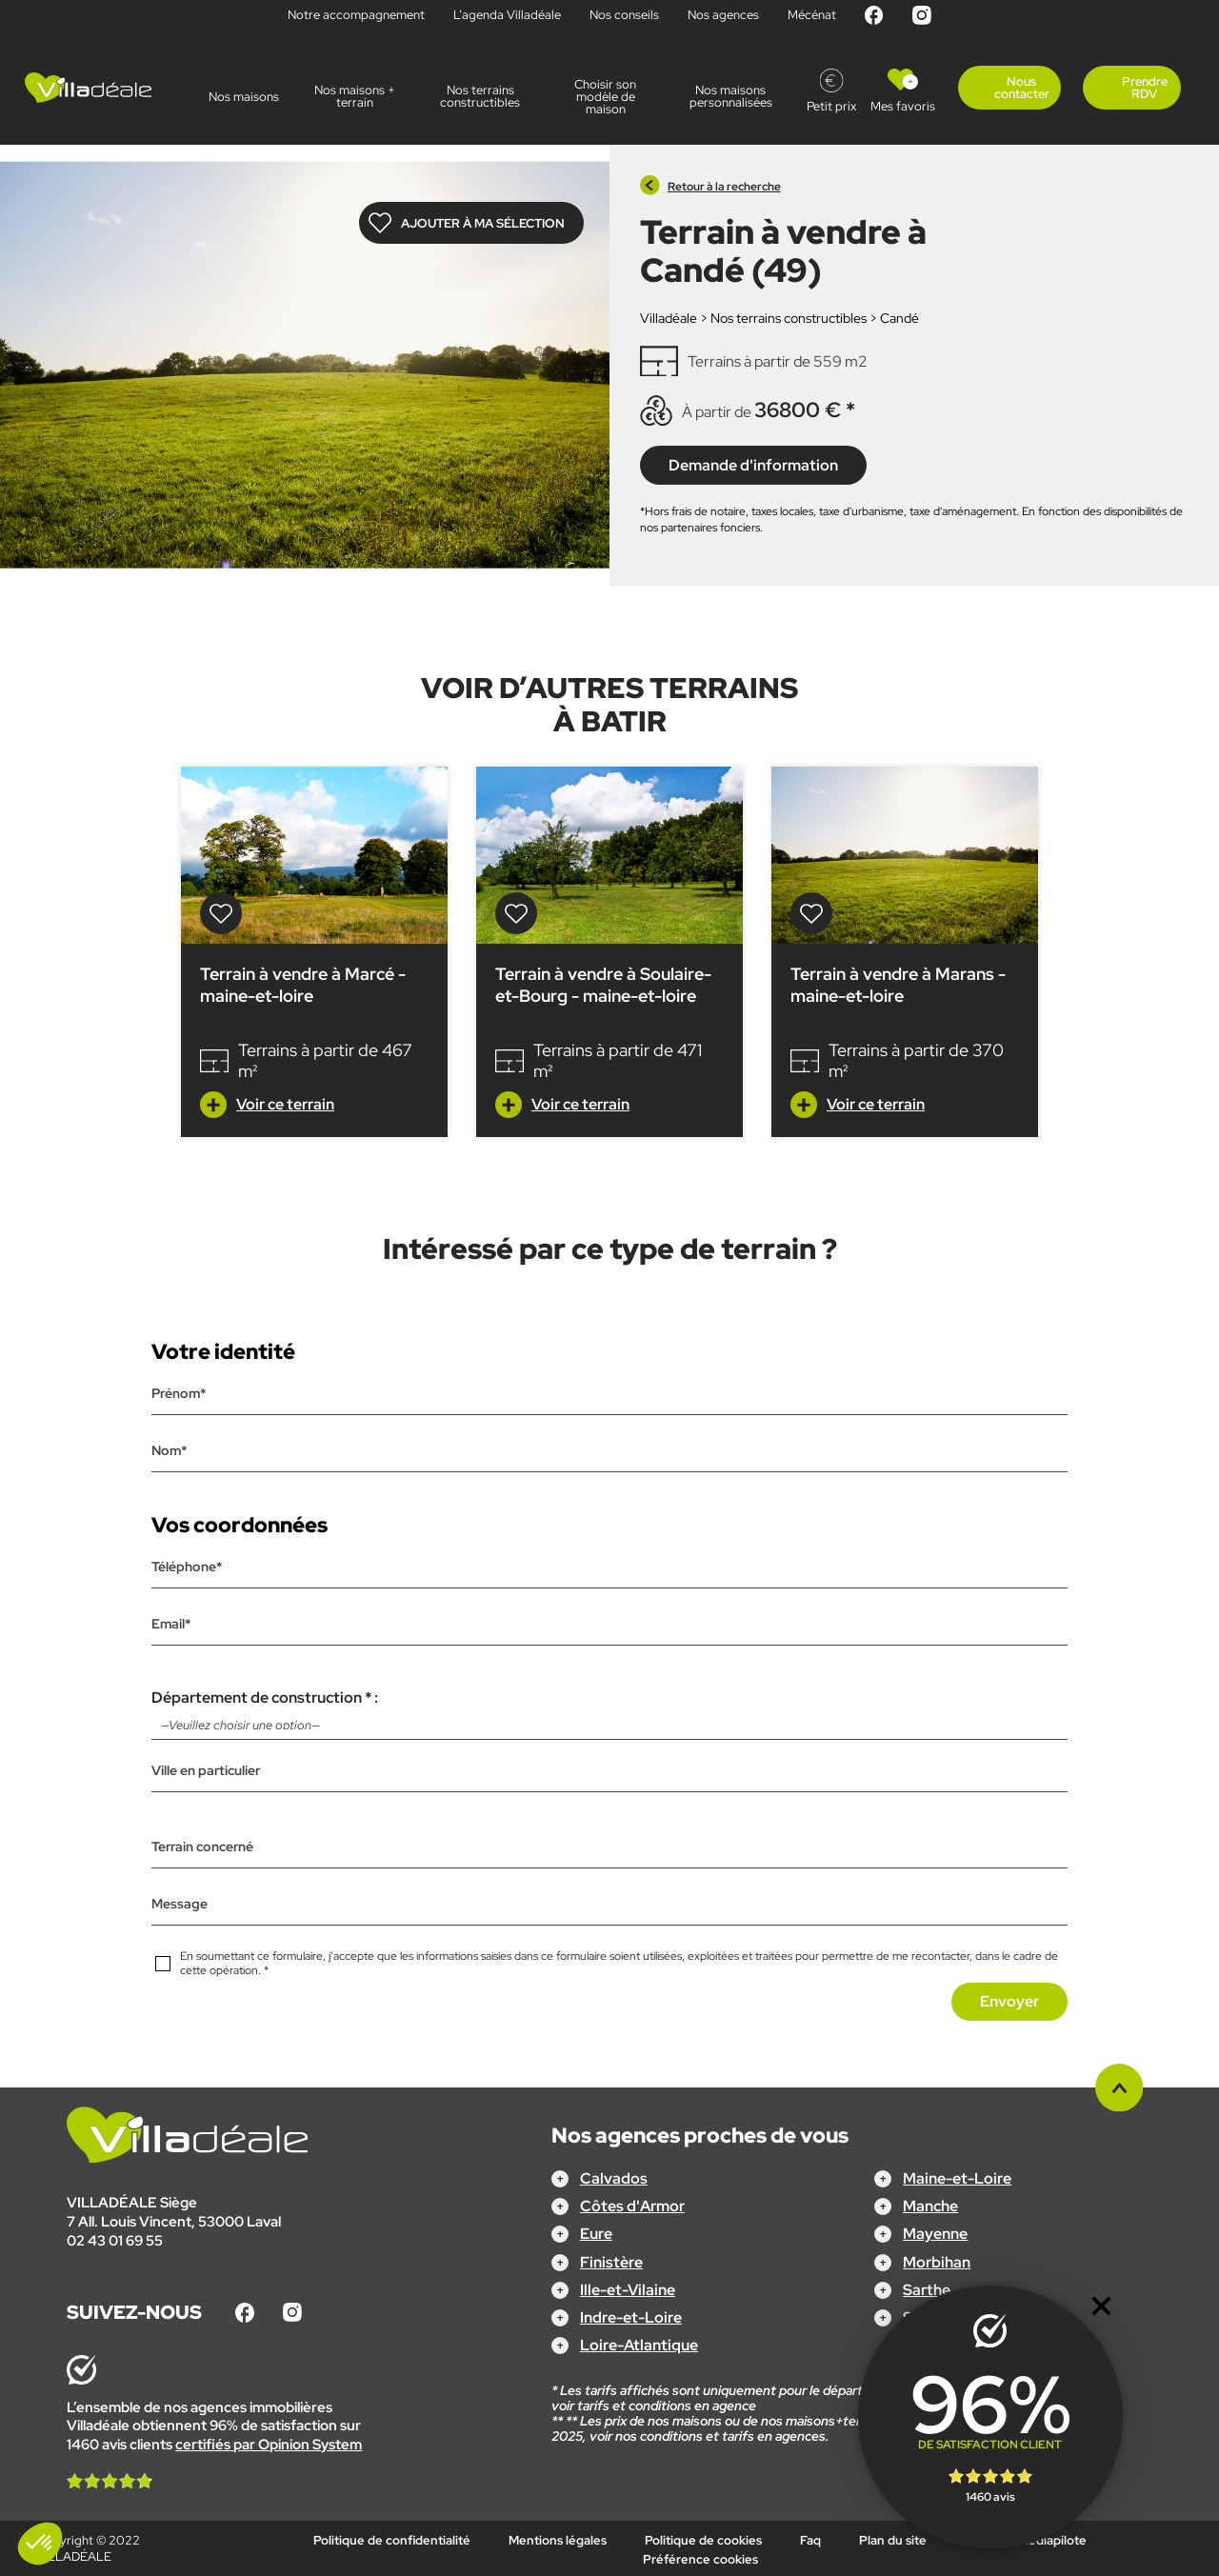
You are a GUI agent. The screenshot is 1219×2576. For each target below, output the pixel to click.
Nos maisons (244, 97)
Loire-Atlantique (639, 2345)
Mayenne (935, 2234)
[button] (40, 2543)
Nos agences (723, 15)
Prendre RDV (1145, 87)
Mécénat (812, 15)
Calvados (614, 2178)
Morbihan (936, 2261)
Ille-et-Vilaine (627, 2289)
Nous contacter (1021, 87)
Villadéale (668, 318)
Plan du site (893, 2540)
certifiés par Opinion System (268, 2443)
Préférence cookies (700, 2558)
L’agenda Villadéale (507, 15)
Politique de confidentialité (391, 2540)
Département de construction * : (610, 1713)
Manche (930, 2206)
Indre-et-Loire (631, 2317)
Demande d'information (753, 464)
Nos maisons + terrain (354, 96)
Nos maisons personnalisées (730, 96)
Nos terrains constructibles (480, 96)
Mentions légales (558, 2540)
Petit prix (831, 106)
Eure (596, 2234)
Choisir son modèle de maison (605, 96)
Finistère (611, 2261)
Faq (810, 2540)
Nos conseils (624, 15)
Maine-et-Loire (957, 2178)
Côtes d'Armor (632, 2206)
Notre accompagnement (356, 15)
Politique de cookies (703, 2540)
